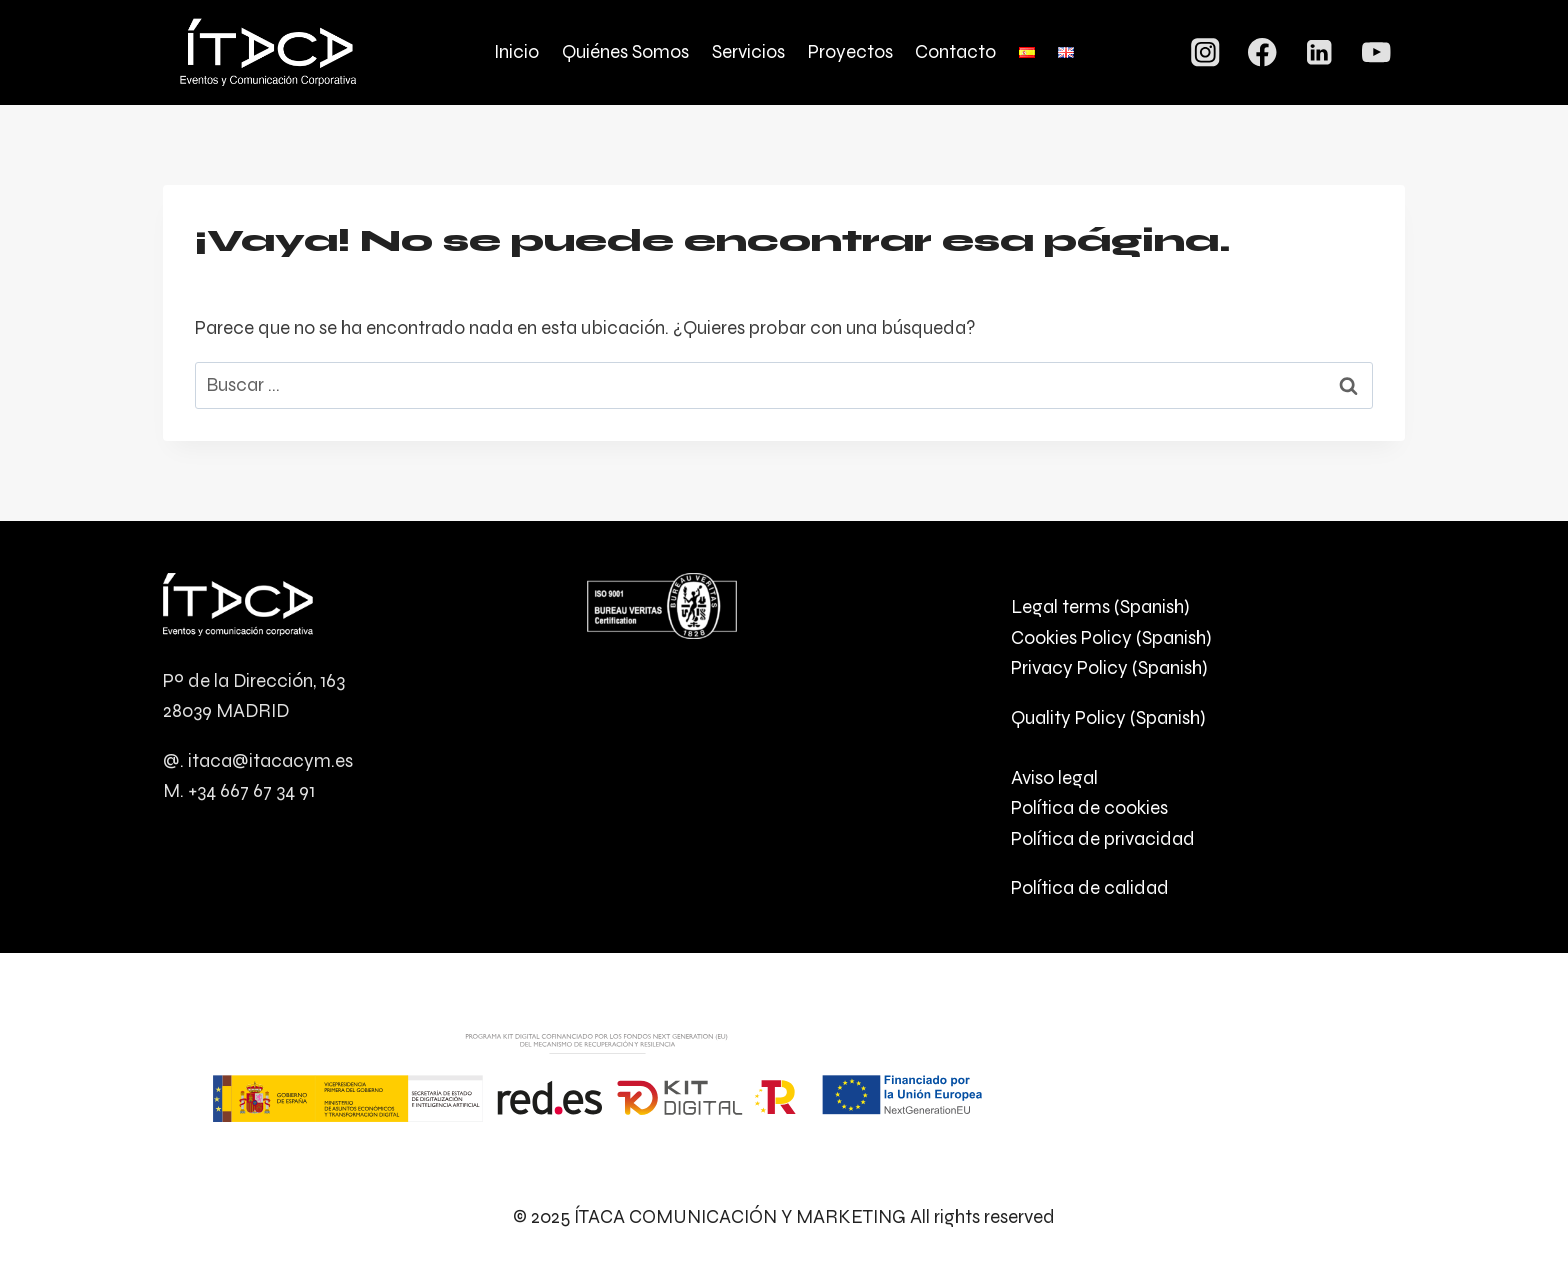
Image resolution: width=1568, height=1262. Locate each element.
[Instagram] (1205, 52)
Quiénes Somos (625, 51)
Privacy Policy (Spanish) (1109, 667)
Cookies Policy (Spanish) (1111, 637)
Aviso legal (1054, 777)
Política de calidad (1090, 887)
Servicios (748, 51)
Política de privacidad (1103, 838)
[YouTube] (1376, 52)
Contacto (955, 51)
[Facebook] (1262, 52)
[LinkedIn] (1319, 52)
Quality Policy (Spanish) (1108, 717)
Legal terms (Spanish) (1100, 606)
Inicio (516, 51)
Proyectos (850, 51)
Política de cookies (1089, 807)
